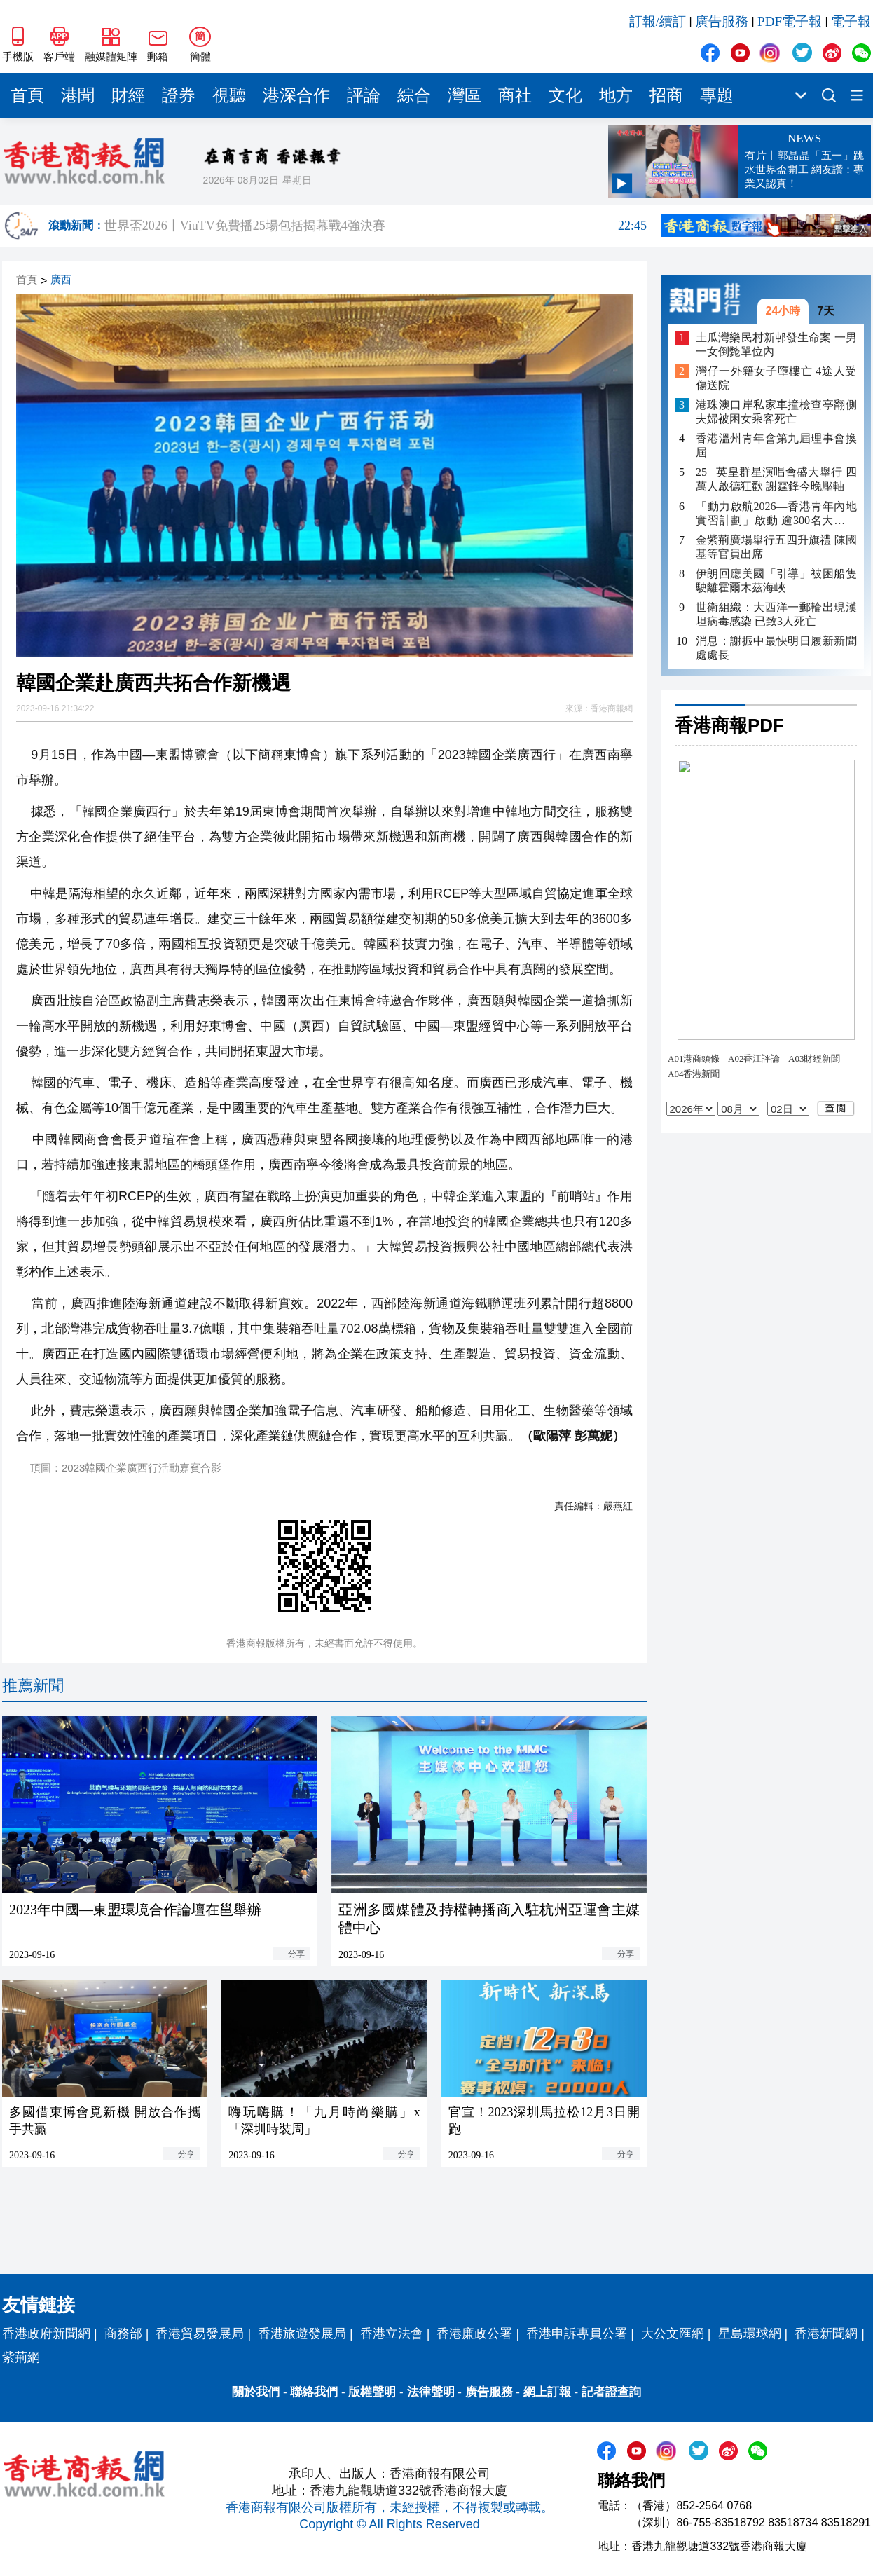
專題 (717, 95)
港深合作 (296, 95)
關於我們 (256, 2392)
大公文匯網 (672, 2334)
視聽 (229, 95)
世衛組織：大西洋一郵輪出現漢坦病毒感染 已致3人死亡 (776, 614)
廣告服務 (721, 21)
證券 (178, 95)
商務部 (123, 2334)
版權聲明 (372, 2392)
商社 (515, 95)
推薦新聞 (33, 1685)
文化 (565, 95)
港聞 (78, 95)
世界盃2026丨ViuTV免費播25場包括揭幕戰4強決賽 (375, 226)
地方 (616, 95)
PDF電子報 (789, 21)
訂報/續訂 (657, 21)
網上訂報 (547, 2392)
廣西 (60, 280)
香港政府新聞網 (46, 2334)
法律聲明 (431, 2392)
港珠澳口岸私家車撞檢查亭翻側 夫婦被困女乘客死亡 (776, 412)
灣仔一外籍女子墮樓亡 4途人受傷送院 (776, 378)
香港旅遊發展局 (302, 2334)
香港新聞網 (826, 2334)
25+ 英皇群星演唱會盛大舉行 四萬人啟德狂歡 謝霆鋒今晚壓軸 (776, 479)
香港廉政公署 (474, 2334)
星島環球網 (749, 2334)
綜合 (414, 95)
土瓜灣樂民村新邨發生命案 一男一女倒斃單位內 (776, 344)
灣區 (464, 95)
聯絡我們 (314, 2392)
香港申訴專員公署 (576, 2334)
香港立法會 (391, 2334)
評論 (363, 95)
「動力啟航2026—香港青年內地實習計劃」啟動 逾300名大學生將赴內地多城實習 (776, 514)
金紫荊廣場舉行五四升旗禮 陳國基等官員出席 (776, 547)
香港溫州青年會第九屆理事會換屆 (776, 445)
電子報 (851, 21)
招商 (666, 95)
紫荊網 (21, 2357)
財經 (128, 95)
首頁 (27, 95)
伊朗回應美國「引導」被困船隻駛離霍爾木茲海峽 (776, 581)
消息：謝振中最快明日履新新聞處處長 (776, 648)
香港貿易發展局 (200, 2334)
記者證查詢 (611, 2392)
